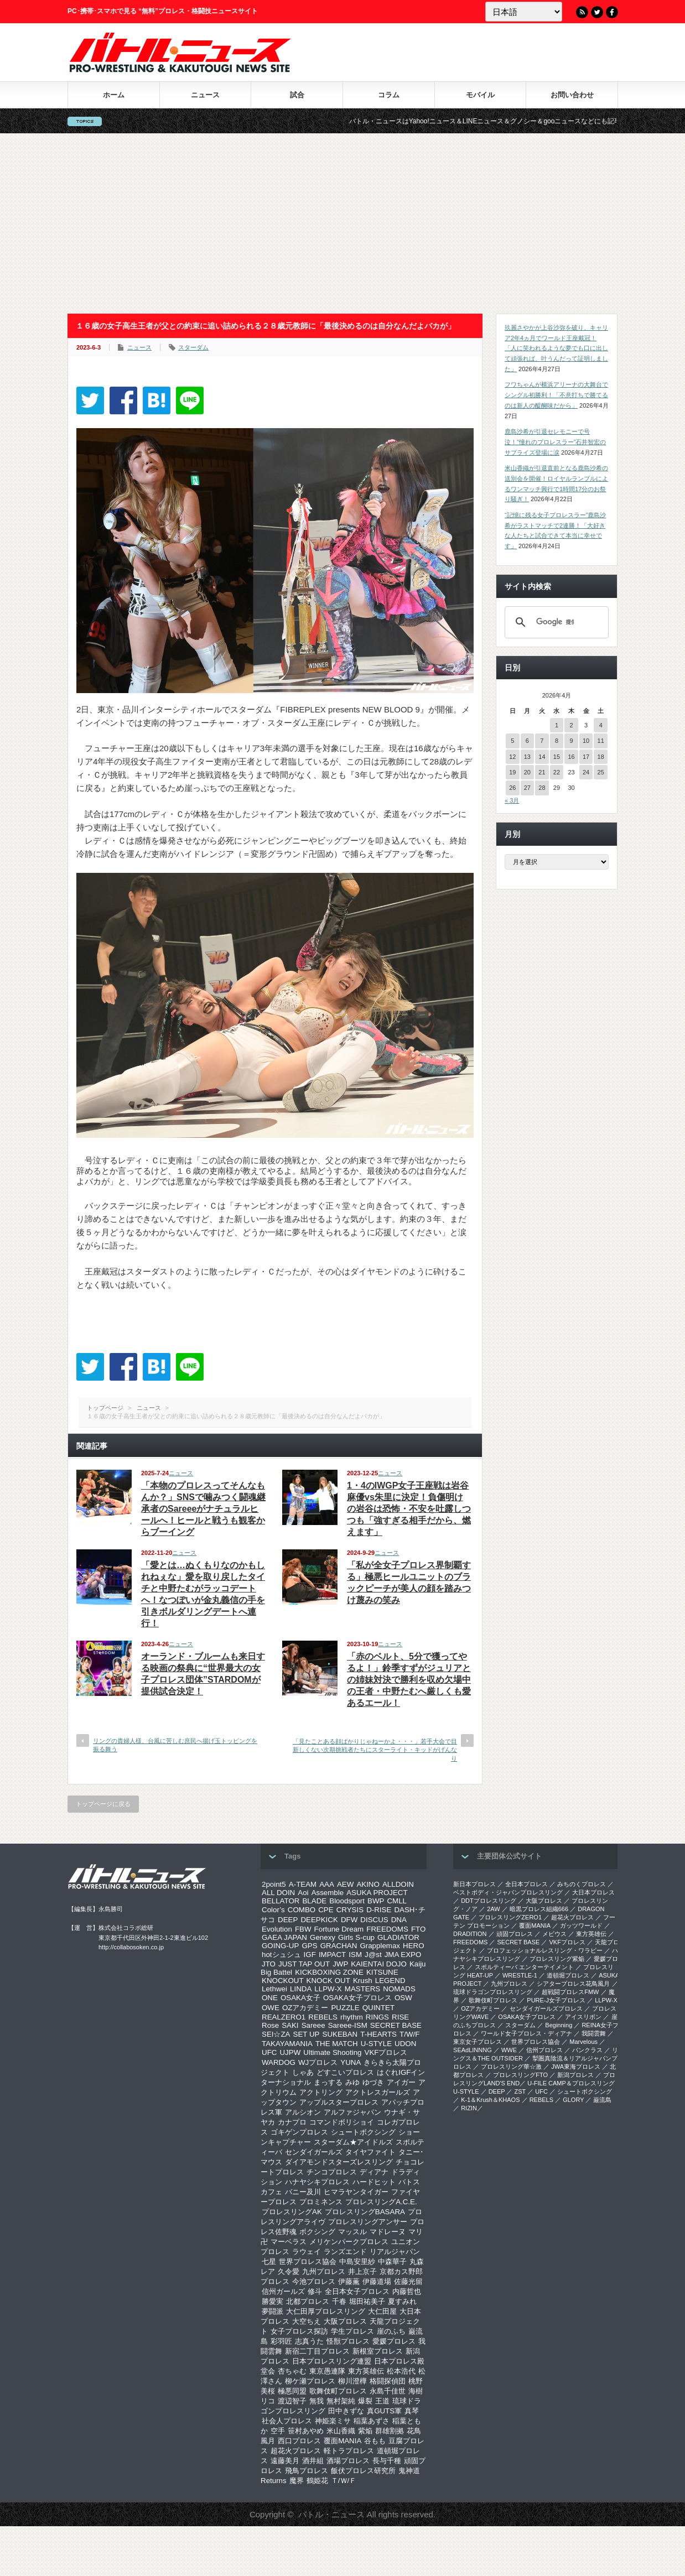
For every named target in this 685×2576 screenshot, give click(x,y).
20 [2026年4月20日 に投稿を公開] (527, 772)
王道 (382, 2401)
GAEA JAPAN (284, 1937)
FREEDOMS (387, 1929)
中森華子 (392, 2261)
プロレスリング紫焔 (557, 1958)
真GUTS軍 (384, 2411)
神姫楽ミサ (333, 2421)
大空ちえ (306, 2321)
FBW (303, 1929)
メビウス (554, 1933)
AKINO (367, 1884)
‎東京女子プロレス (477, 2041)
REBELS (323, 2017)
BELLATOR (280, 1901)
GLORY (573, 2099)
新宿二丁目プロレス (317, 2351)
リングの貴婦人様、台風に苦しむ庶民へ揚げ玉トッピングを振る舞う (175, 1744)
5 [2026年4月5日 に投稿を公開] (512, 740)
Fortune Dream (339, 1929)
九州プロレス (323, 2271)
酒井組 (313, 2461)
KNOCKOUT (283, 1980)
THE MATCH (336, 2043)
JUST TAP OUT (304, 1964)
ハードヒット (374, 2182)
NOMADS (399, 1989)
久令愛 (288, 2271)
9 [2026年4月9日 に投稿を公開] (571, 740)
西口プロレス (299, 2441)
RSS (582, 12)
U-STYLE (376, 2043)
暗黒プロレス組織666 (539, 1909)
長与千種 (386, 2461)
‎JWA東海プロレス (575, 2066)
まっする (328, 2082)
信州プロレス (544, 2050)
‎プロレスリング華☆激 (511, 2066)
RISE (400, 2017)
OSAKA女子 (300, 1998)
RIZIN (469, 2108)
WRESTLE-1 (519, 1975)
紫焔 (365, 2431)
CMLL (397, 1901)
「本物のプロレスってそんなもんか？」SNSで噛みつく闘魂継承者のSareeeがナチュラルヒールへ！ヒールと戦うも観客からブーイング (203, 1509)
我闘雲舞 (594, 2033)
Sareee (313, 2025)
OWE (270, 2007)
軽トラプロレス (349, 2451)
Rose (270, 2025)
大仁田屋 (382, 2311)
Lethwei (274, 1989)
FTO (418, 1929)
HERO (413, 1946)
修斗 (315, 2291)
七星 (269, 2261)
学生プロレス (352, 2331)
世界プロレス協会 (307, 2261)
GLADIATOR (398, 1937)
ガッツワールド (581, 1925)
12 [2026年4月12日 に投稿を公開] (512, 756)
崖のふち (391, 2331)
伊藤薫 (349, 2281)
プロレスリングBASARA (365, 2212)
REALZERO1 (283, 2017)
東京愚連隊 (327, 2371)
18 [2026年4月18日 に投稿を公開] (601, 756)
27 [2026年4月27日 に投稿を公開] (527, 787)
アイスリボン (583, 2016)
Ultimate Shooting (332, 2052)
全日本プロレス (526, 1884)
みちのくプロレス (581, 1884)
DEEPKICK (319, 1920)
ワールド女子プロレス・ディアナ (526, 2033)
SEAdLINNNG (472, 2050)
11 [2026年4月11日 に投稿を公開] (601, 740)
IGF (310, 1954)
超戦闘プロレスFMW (570, 1992)
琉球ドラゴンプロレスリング (492, 1992)
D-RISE (378, 1910)
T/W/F (409, 2034)
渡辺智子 (292, 2401)
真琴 (411, 2411)
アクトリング (320, 2092)
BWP (375, 1901)
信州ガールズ (283, 2291)
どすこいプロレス (345, 2072)
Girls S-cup (356, 1937)
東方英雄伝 (366, 2371)
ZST (520, 2091)
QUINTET (378, 2007)
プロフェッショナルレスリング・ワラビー (545, 1950)
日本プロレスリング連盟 (331, 2361)
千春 (339, 2301)
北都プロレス (307, 2301)
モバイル (480, 95)
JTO (269, 1964)
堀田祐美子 (367, 2301)
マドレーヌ (388, 2232)
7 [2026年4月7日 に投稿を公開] (541, 740)
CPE (325, 1910)
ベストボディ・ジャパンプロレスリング (508, 1892)
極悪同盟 (292, 2391)
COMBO (301, 1910)
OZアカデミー (305, 2007)
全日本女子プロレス (357, 2291)
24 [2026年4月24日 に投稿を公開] (586, 772)
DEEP (288, 1920)
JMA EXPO (403, 1954)
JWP (340, 1964)
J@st (373, 1954)
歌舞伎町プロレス (338, 2391)
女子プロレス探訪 (299, 2331)
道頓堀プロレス (568, 1975)
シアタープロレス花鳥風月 (573, 1983)
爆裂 (365, 2401)
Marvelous (583, 2041)
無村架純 (340, 2401)
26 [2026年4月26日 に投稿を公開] (512, 787)
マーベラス (289, 2241)
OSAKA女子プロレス (357, 1998)
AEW (345, 1884)
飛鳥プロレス (306, 2470)
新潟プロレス (575, 2075)
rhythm (351, 2017)
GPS (309, 1946)
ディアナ (374, 2172)
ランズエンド (345, 2251)
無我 (316, 2401)
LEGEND (390, 1980)
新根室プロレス (377, 2351)
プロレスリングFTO (520, 2075)
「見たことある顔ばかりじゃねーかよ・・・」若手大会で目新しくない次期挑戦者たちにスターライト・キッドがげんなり (375, 1750)
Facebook (612, 12)
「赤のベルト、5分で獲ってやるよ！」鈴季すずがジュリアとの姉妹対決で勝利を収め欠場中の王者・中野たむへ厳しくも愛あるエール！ (409, 1680)
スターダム (193, 347)
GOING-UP (280, 1946)
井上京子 (362, 2271)
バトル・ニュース (331, 2514)
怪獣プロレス (348, 2341)
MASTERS (362, 1989)
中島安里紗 (357, 2261)
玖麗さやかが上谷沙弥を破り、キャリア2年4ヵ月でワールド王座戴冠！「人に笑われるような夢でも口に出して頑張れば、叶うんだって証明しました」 (556, 348)
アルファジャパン (352, 2112)
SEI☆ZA (276, 2034)
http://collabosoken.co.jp (131, 1947)
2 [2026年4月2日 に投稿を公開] (571, 725)
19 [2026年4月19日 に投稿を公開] (512, 772)
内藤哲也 (406, 2291)
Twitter (597, 12)
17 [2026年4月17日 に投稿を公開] (586, 756)
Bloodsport (347, 1901)
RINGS (377, 2017)
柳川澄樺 (352, 2381)
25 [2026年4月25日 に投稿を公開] (601, 772)
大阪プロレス (345, 2321)
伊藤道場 (376, 2281)
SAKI (290, 2025)
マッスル (352, 2232)
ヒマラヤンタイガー (356, 2192)
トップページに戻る (103, 1803)
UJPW (289, 2052)
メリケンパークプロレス (348, 2241)
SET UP (306, 2034)
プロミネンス (320, 2202)
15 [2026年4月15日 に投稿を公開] (556, 756)
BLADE (314, 1901)
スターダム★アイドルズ (353, 2142)
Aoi (303, 1892)
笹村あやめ (306, 2431)
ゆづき (373, 2082)
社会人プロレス (287, 2421)
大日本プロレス (593, 1892)
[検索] (555, 622)
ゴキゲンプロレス (299, 2132)
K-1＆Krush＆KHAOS (490, 2099)
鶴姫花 (317, 2480)
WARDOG (278, 2062)
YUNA (350, 2062)
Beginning (558, 2025)
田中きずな (346, 2411)
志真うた (309, 2341)
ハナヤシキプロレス (317, 2182)
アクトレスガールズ (377, 2092)
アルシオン (303, 2112)
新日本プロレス (474, 1884)
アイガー (401, 2082)
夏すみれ (402, 2301)
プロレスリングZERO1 (510, 1917)
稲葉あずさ (372, 2421)
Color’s (273, 1910)
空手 (278, 2431)
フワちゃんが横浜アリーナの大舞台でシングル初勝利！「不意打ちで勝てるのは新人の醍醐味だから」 (556, 394)
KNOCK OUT (328, 1980)
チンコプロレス (332, 2172)
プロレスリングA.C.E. (381, 2202)
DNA (399, 1920)
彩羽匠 (281, 2341)
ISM (355, 1954)
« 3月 (512, 800)
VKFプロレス (386, 2052)
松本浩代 (401, 2371)
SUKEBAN (340, 2034)
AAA (326, 1884)
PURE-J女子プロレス (556, 2000)
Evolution (277, 1929)
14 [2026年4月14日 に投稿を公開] (541, 756)
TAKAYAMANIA (287, 2043)
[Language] (523, 12)
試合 (297, 95)
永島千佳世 (388, 2391)
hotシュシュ (281, 1954)
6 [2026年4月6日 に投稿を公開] (527, 740)
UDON (405, 2043)
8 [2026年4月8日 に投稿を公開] (556, 740)
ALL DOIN (278, 1892)
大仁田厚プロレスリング (325, 2311)
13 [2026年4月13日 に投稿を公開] (527, 756)
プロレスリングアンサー (367, 2222)
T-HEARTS (378, 2034)
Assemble (328, 1892)
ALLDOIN (398, 1884)
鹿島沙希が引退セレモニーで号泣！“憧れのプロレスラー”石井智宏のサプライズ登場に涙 (555, 441)
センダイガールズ (313, 2152)
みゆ (352, 2082)
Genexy (322, 1937)
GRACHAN (338, 1946)
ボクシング (317, 2232)
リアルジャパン (395, 2251)
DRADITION (470, 1933)
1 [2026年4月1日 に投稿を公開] (556, 725)
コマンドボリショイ (341, 2122)
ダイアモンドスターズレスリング (339, 2162)
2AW (493, 1909)
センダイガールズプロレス (546, 2008)
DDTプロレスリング (488, 1900)
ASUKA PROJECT (376, 1892)
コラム (388, 95)
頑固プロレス (514, 1933)
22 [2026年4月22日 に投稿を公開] (556, 772)
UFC (269, 2052)
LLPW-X (327, 1989)
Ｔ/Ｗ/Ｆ (343, 2480)
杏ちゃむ (292, 2371)
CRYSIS (350, 1910)
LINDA (301, 1989)
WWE (509, 2050)
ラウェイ (306, 2251)
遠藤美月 (285, 2461)
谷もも (375, 2441)
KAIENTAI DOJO (378, 1964)
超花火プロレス (296, 2451)
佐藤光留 (408, 2281)
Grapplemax (380, 1946)
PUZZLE (345, 2007)
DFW (349, 1920)
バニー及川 (303, 2192)
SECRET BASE (396, 2025)
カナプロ (292, 2122)
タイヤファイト (370, 2152)
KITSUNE (382, 1972)
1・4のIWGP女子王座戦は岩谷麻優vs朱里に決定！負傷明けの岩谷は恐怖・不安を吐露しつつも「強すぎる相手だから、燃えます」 (409, 1509)
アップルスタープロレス (338, 2102)
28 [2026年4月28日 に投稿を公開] (541, 787)
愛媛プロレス (394, 2341)
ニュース (205, 95)
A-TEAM (302, 1884)
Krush (362, 1980)
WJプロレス (318, 2062)
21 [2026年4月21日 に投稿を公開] (541, 772)
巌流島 (602, 2099)
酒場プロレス (348, 2461)
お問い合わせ (572, 95)
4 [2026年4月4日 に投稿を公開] (601, 725)
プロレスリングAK (292, 2212)
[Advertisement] (342, 223)
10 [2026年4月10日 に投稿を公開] (586, 740)
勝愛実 (272, 2301)
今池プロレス (313, 2281)
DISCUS (374, 1920)
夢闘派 (272, 2311)
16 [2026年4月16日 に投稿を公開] (571, 756)
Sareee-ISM (347, 2025)
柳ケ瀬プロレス (310, 2381)
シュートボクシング (363, 2132)
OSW (403, 1998)
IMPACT (332, 1954)
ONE (270, 1998)
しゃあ (303, 2072)
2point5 (274, 1884)
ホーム (113, 95)
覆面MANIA (342, 2441)
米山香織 (340, 2431)
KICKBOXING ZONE (329, 1972)
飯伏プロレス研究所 (363, 2470)
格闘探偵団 (388, 2381)
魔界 (296, 2480)
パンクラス (587, 2050)
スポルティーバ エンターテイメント (524, 1967)
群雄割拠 (389, 2431)
